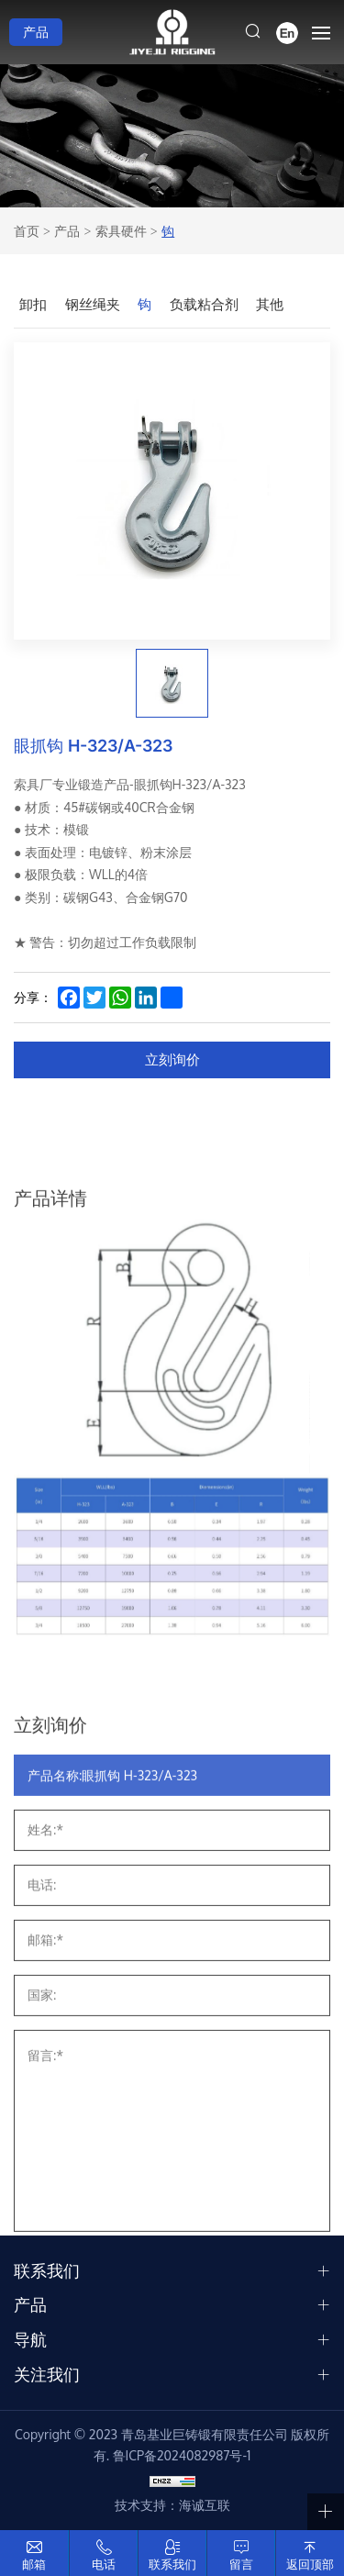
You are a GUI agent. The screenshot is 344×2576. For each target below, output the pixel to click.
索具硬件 (121, 231)
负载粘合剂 (204, 304)
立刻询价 (172, 1059)
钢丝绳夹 (92, 304)
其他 (269, 304)
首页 (26, 231)
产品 (36, 31)
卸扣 (33, 304)
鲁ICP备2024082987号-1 (182, 2455)
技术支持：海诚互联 (172, 2505)
